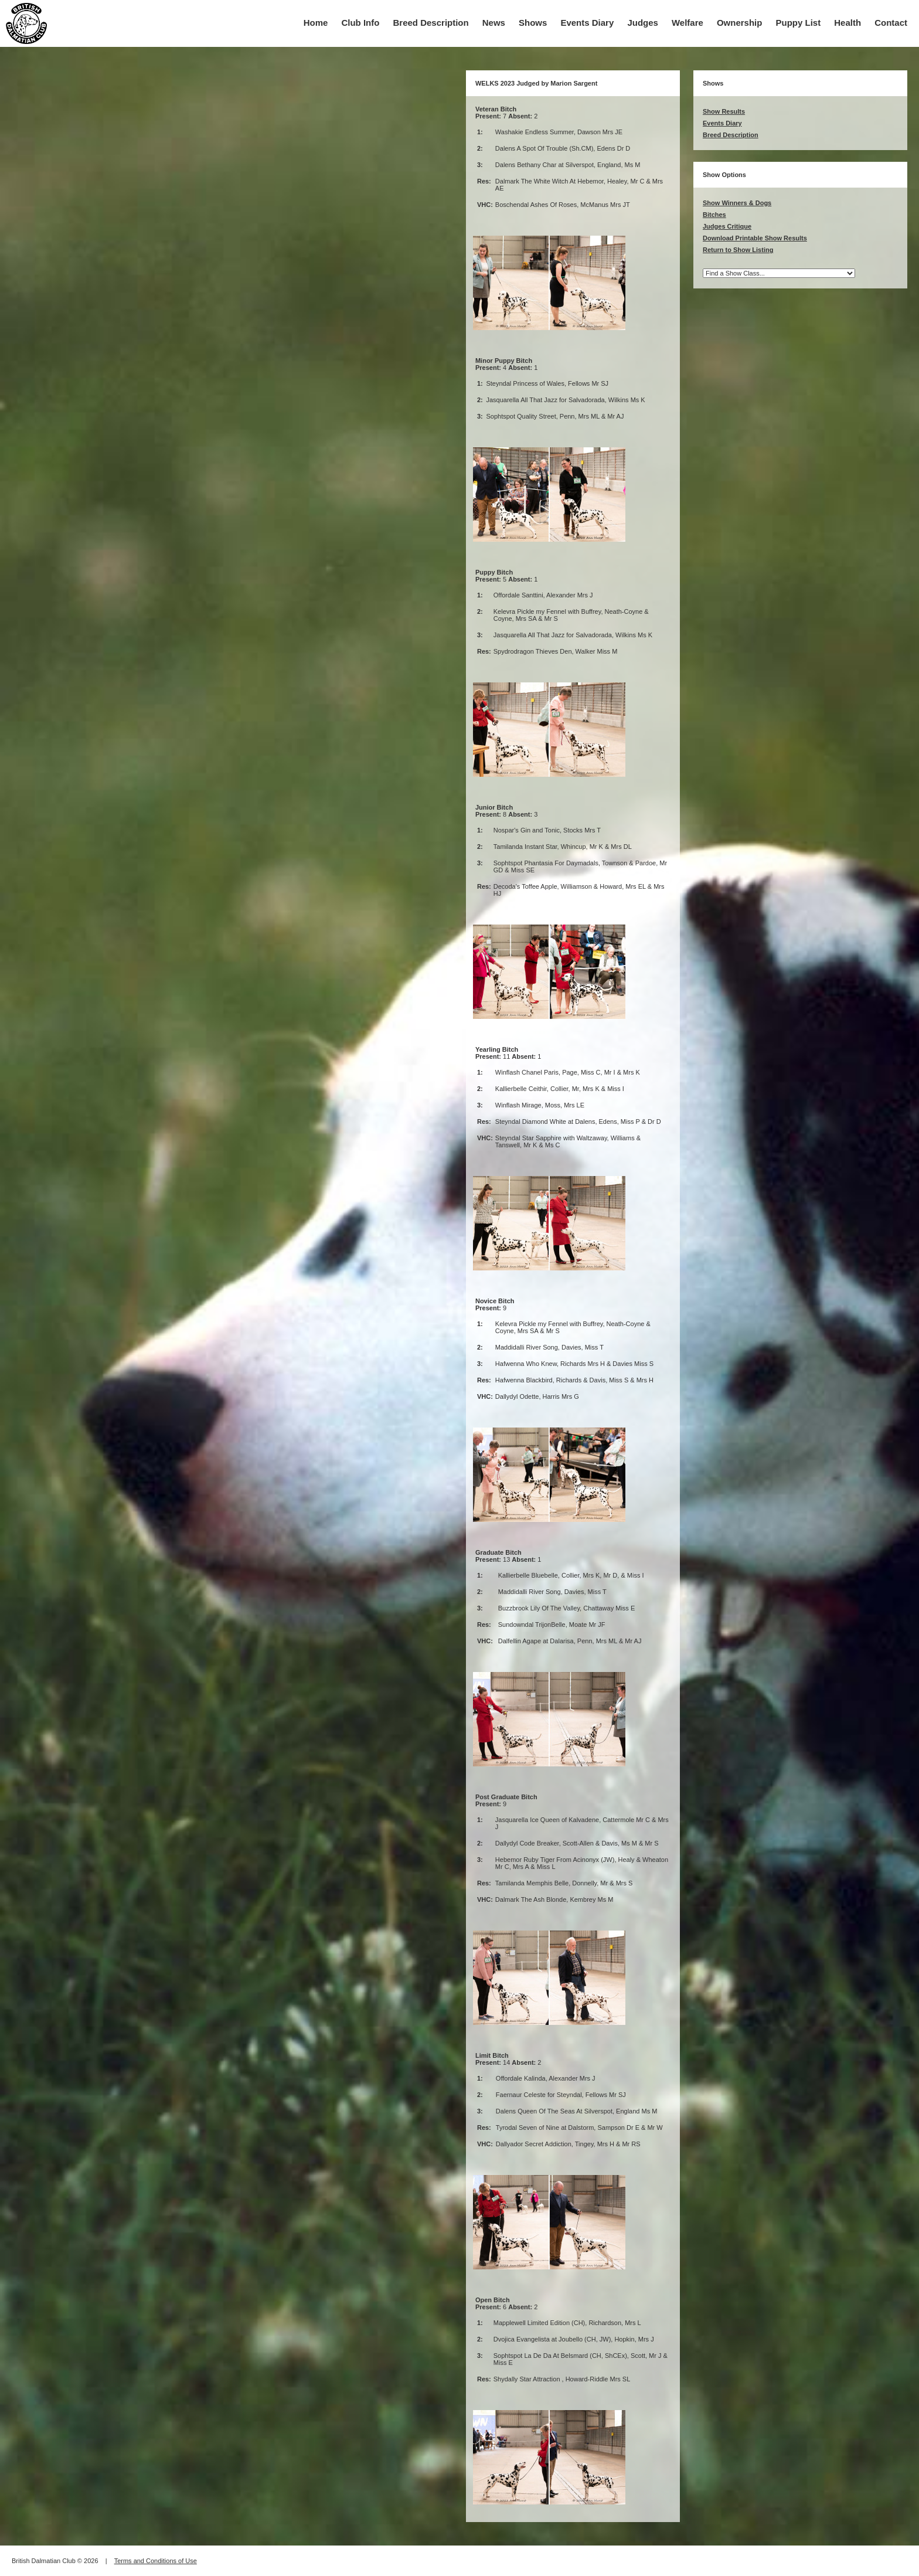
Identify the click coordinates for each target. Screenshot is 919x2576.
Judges (642, 23)
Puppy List (798, 23)
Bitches (714, 214)
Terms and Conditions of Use (155, 2560)
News (493, 23)
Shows (533, 23)
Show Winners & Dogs (737, 202)
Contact (890, 23)
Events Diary (587, 23)
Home (316, 23)
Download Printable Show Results (755, 238)
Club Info (360, 23)
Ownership (740, 23)
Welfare (687, 23)
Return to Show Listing (738, 249)
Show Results (724, 111)
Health (847, 23)
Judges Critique (727, 226)
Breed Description (431, 23)
